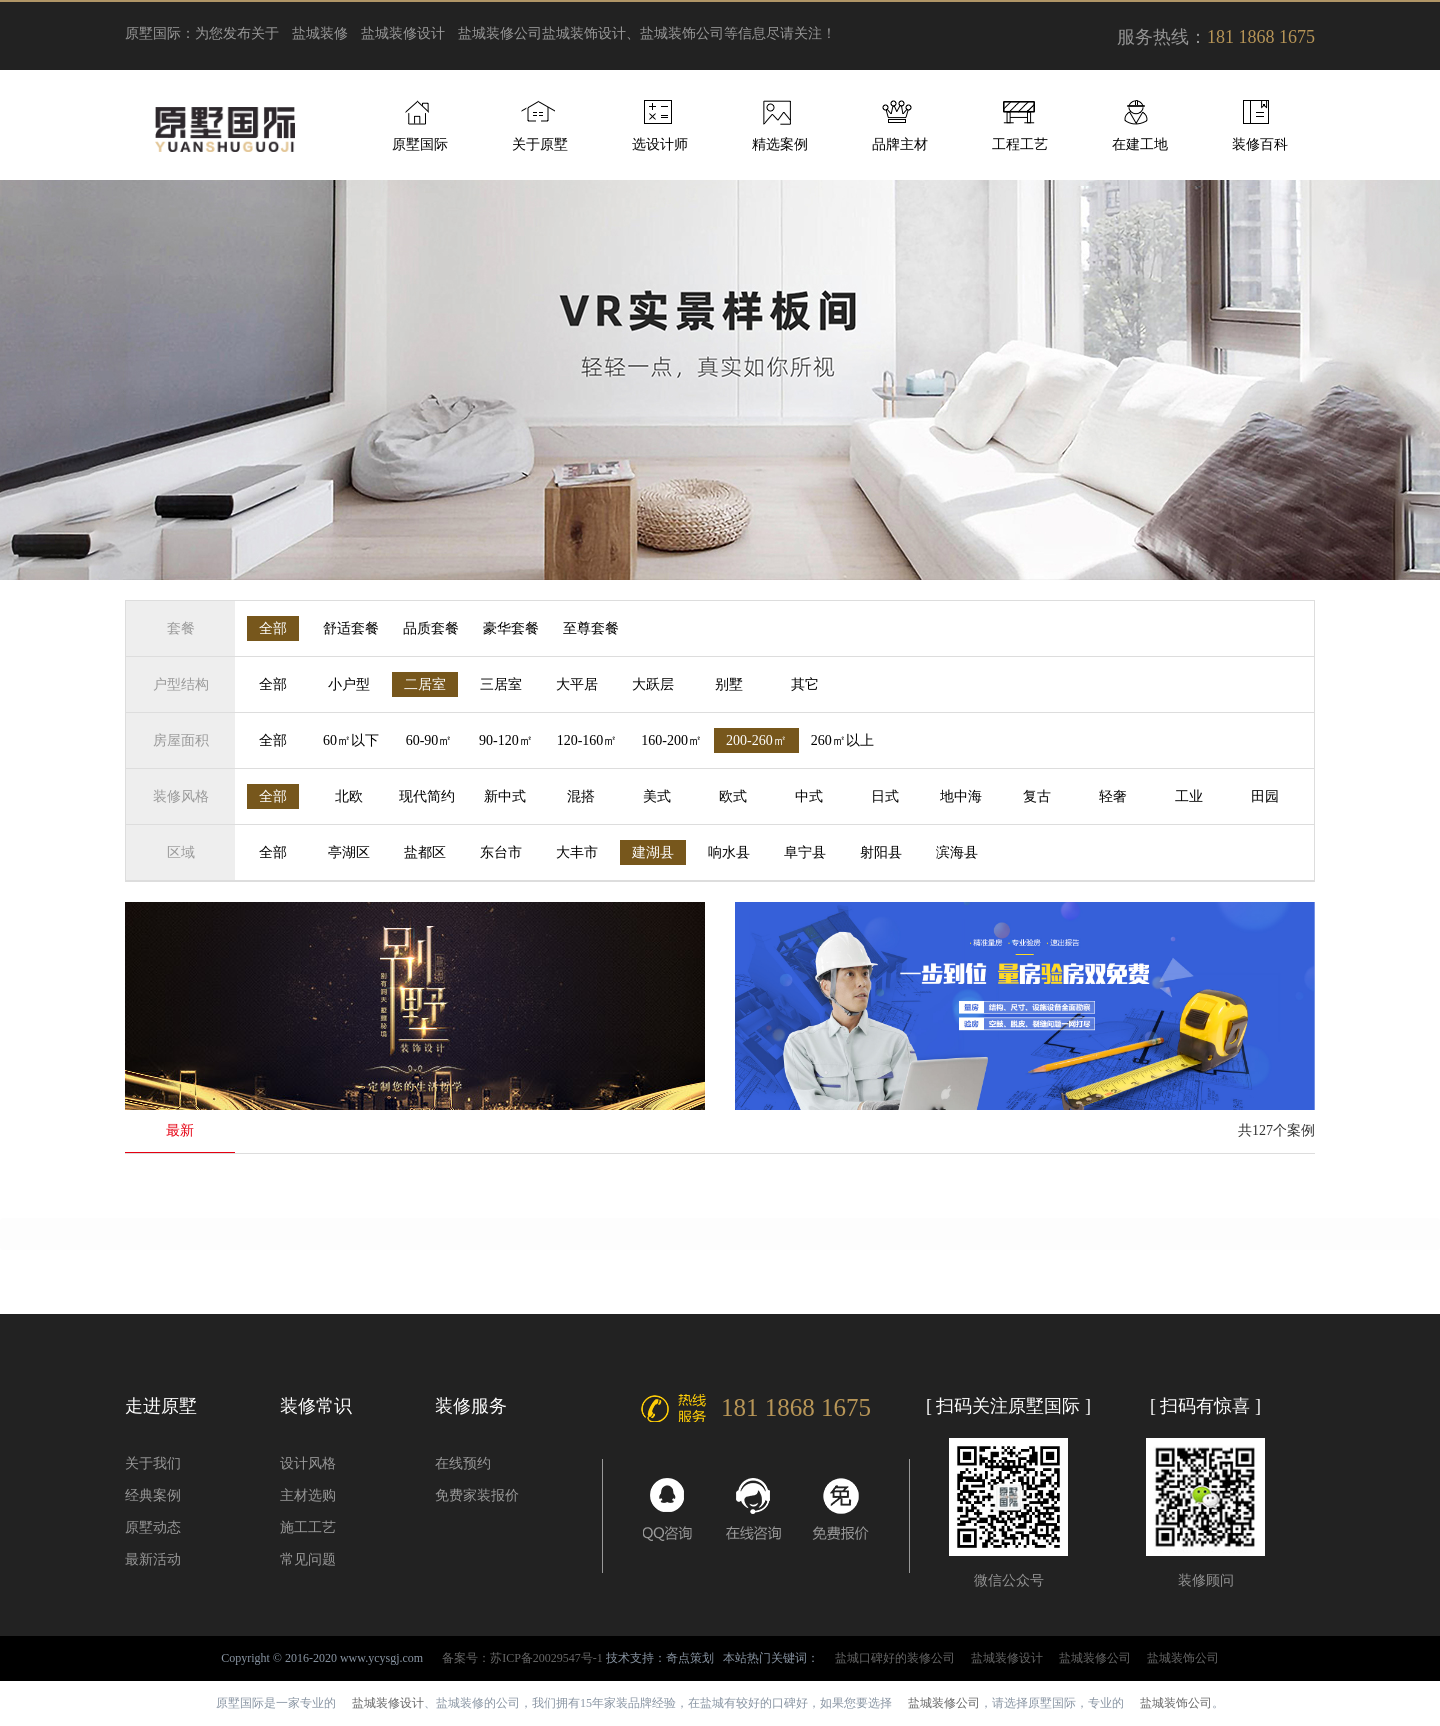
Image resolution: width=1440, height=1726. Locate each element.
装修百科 (1260, 144)
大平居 (577, 684)
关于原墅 (540, 144)
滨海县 (957, 852)
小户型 (349, 684)
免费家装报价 (477, 1495)
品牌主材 (900, 144)
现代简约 (427, 796)
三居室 (501, 684)
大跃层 (653, 684)
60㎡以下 (351, 740)
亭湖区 (349, 852)
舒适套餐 (351, 628)
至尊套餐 (591, 628)
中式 (809, 796)
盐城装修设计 (403, 33)
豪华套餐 (511, 628)
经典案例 (153, 1495)
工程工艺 (1020, 144)
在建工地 (1140, 144)
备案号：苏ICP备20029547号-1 (522, 1658)
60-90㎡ (429, 740)
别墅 (729, 684)
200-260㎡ (756, 740)
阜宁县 (805, 852)
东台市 (501, 852)
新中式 (505, 796)
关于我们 (153, 1463)
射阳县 (881, 852)
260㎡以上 (842, 740)
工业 (1189, 796)
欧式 (733, 796)
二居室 (425, 684)
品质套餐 (431, 628)
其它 (805, 684)
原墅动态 (153, 1527)
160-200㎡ (671, 740)
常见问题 (308, 1559)
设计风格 (308, 1463)
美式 (657, 796)
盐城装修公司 (500, 33)
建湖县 (653, 852)
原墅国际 (420, 144)
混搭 (581, 796)
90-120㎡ (506, 740)
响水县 (729, 852)
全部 (273, 628)
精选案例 (780, 144)
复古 (1037, 796)
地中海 (961, 796)
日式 (885, 796)
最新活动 (153, 1559)
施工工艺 (308, 1527)
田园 (1265, 796)
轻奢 (1113, 796)
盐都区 (425, 852)
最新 (180, 1130)
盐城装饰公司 (1183, 1658)
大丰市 (577, 852)
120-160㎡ (587, 740)
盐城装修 (320, 33)
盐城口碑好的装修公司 (895, 1658)
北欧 (349, 796)
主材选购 (308, 1495)
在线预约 (463, 1463)
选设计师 (660, 144)
